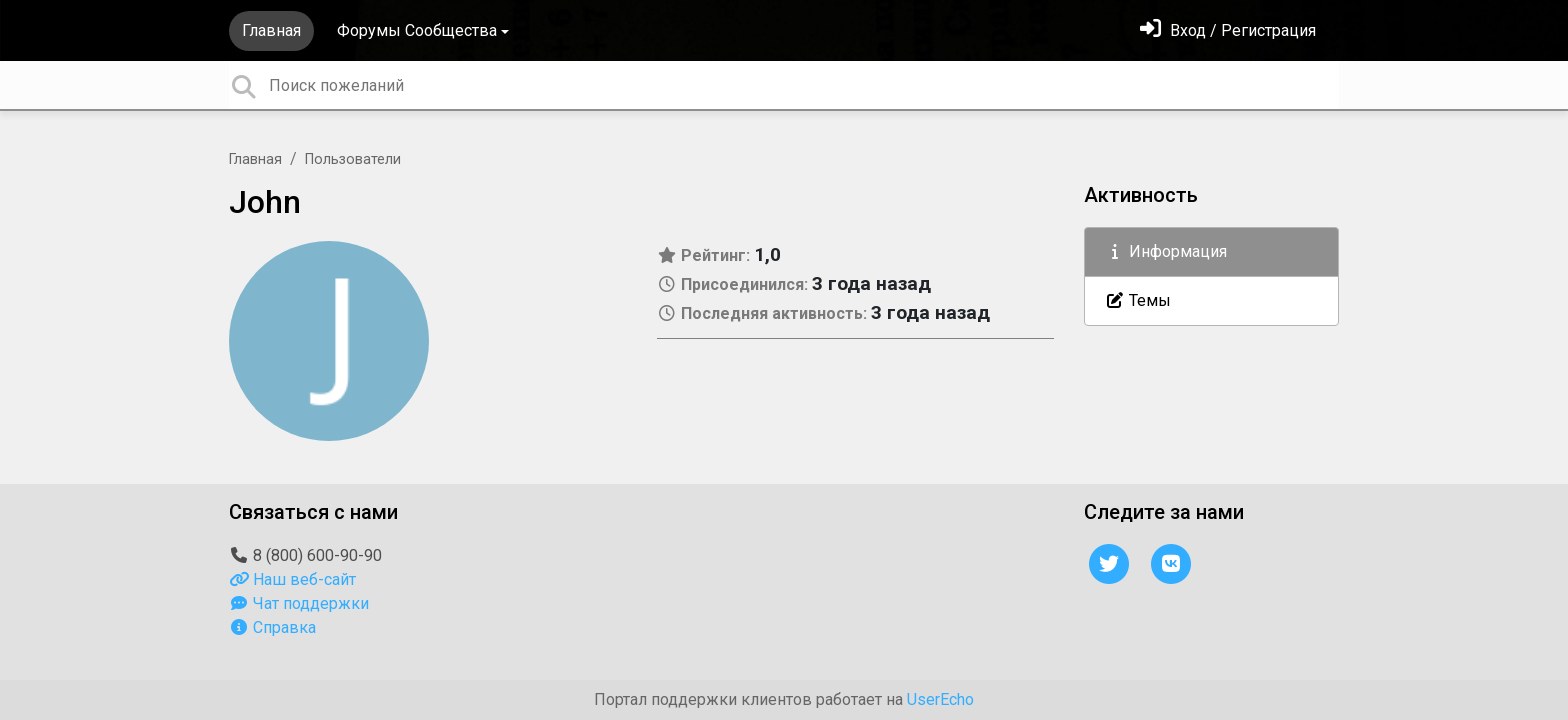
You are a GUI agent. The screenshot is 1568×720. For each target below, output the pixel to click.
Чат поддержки (299, 603)
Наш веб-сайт (292, 579)
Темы (1138, 300)
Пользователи (353, 159)
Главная (271, 30)
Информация (1166, 251)
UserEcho (940, 699)
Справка (272, 627)
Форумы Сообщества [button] (417, 30)
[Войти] (1228, 30)
